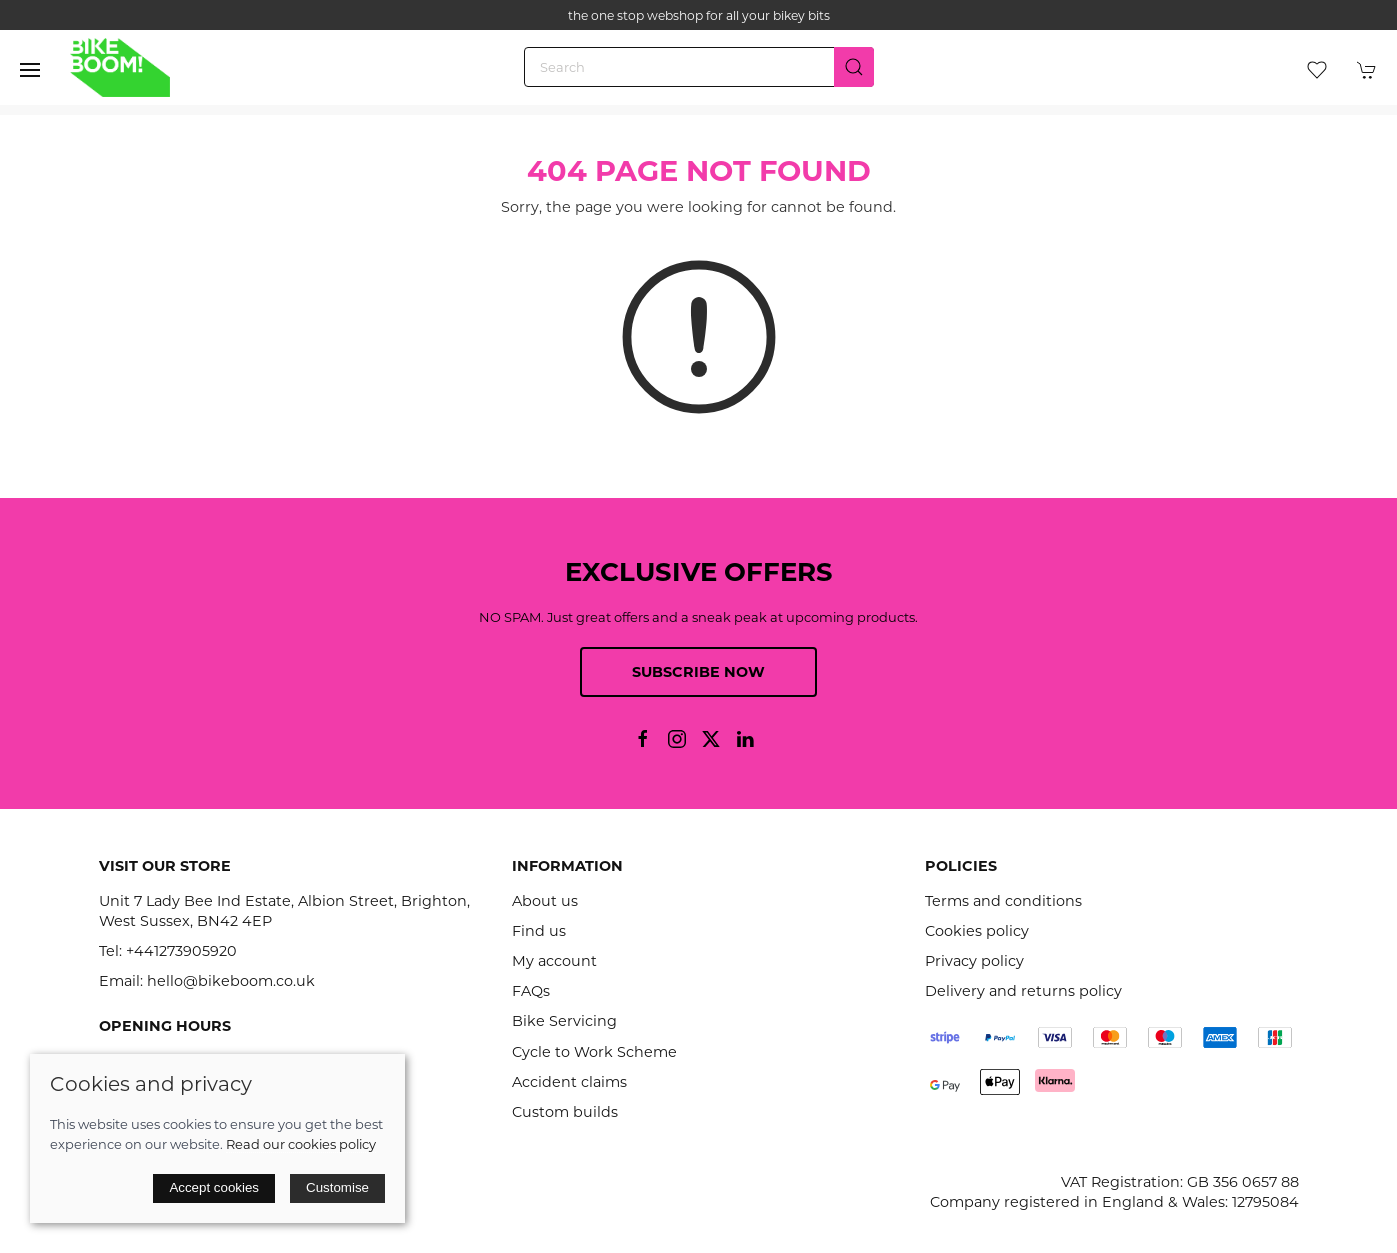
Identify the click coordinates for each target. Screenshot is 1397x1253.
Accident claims (569, 1082)
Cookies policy (977, 931)
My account (554, 961)
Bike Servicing (564, 1021)
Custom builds (565, 1112)
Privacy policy (974, 961)
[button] (30, 70)
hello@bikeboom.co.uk (231, 981)
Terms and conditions (1003, 901)
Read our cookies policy (301, 1144)
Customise (337, 1187)
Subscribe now (698, 672)
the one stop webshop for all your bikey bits (699, 15)
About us (545, 901)
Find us (539, 931)
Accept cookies (214, 1187)
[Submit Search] (854, 67)
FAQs (531, 991)
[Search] (699, 67)
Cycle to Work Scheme (594, 1052)
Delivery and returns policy (1023, 991)
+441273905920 (181, 951)
